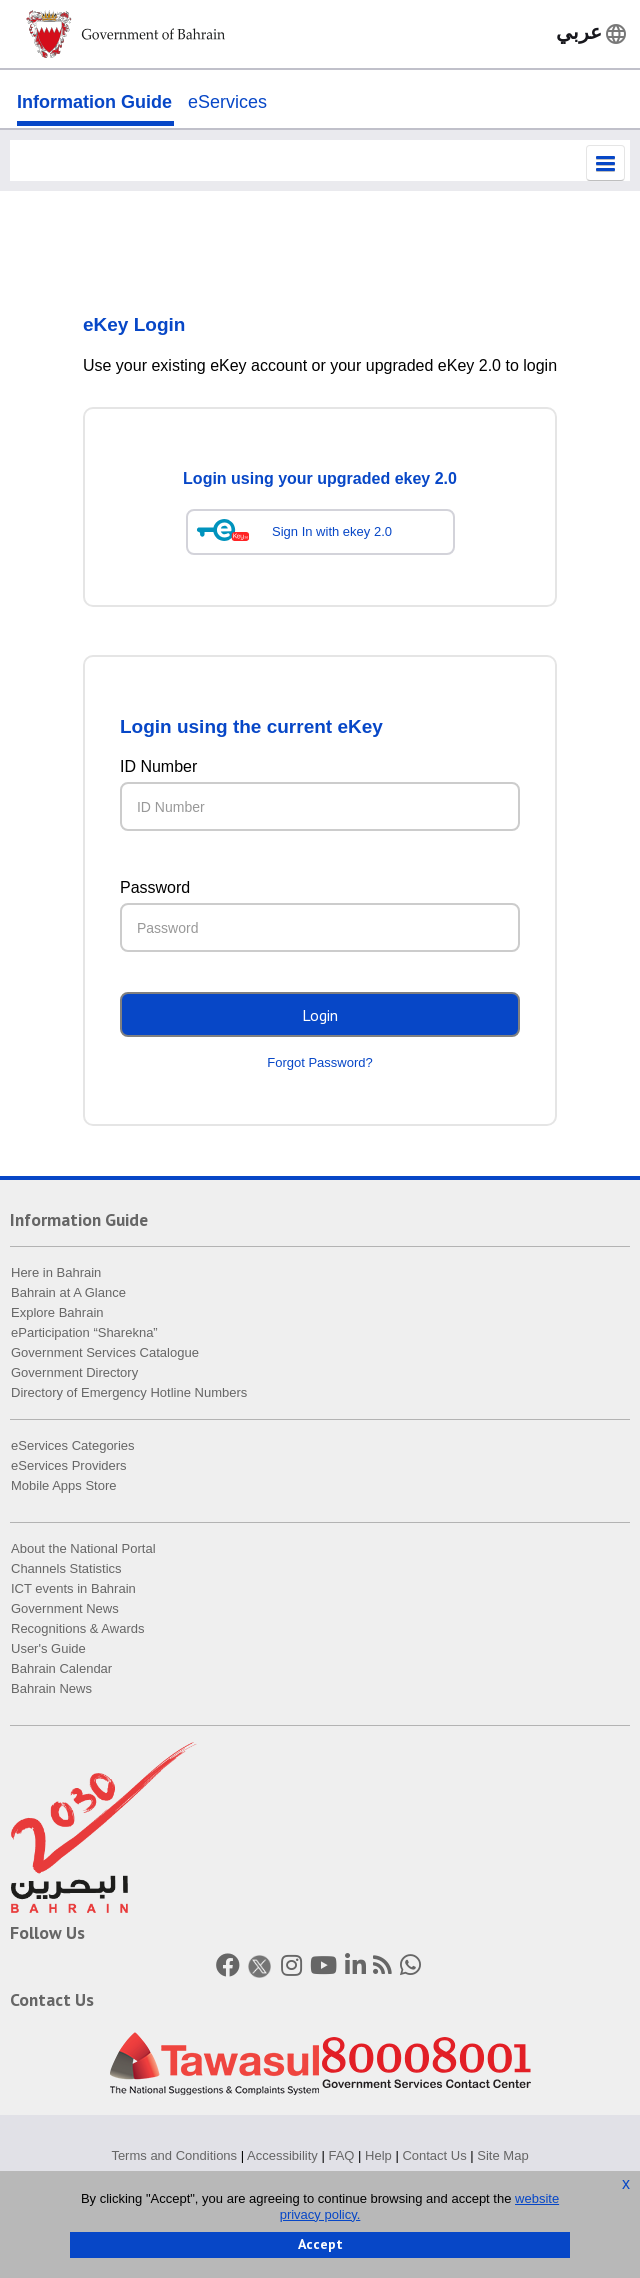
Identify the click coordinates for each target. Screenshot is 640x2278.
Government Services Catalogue (105, 1354)
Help (378, 2156)
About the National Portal (83, 1550)
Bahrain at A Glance (68, 1294)
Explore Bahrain (57, 1314)
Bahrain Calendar (61, 1670)
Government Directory (74, 1374)
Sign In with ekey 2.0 (332, 533)
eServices (227, 102)
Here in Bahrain (56, 1274)
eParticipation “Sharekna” (84, 1334)
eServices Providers (69, 1467)
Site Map (502, 2156)
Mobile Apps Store (64, 1487)
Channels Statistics (66, 1570)
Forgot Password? (320, 1064)
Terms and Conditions (174, 2156)
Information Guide (94, 102)
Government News (65, 1610)
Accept (320, 2244)
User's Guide (48, 1650)
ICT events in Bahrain (73, 1590)
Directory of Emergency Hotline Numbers (129, 1394)
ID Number (158, 768)
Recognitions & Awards (77, 1630)
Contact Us (434, 2156)
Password (155, 889)
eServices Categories (73, 1447)
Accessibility (282, 2156)
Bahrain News (51, 1690)
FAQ (341, 2156)
